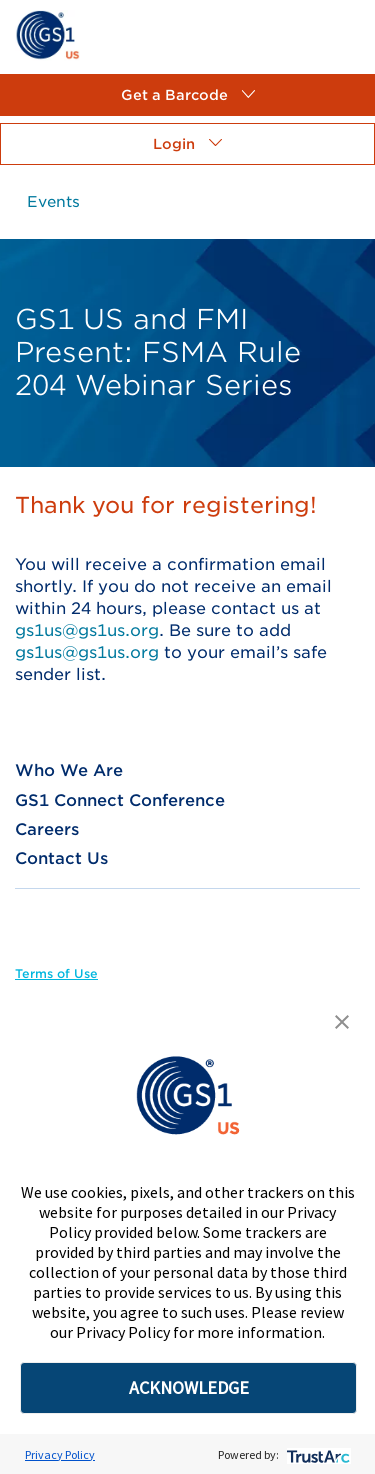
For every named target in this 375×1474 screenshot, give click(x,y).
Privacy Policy (60, 1454)
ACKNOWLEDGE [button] (189, 1387)
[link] (47, 33)
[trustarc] (316, 1454)
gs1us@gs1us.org (87, 630)
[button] (187, 95)
